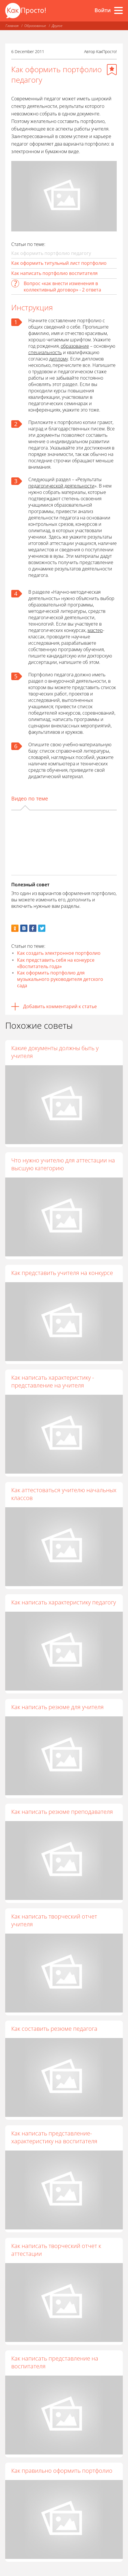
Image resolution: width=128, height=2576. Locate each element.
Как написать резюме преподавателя (62, 1812)
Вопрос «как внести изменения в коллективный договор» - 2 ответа (62, 286)
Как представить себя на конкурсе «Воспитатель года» (55, 963)
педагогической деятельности (61, 486)
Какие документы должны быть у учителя (55, 1052)
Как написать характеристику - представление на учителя (52, 1381)
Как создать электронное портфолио (59, 953)
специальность (45, 352)
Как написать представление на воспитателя (54, 2362)
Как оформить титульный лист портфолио (59, 263)
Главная (11, 25)
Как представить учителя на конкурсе (62, 1273)
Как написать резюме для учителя (57, 1707)
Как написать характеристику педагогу (63, 1602)
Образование (35, 25)
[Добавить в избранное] (112, 69)
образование (75, 346)
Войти (102, 10)
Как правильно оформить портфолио (61, 2470)
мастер (95, 630)
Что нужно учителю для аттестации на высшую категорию (63, 1164)
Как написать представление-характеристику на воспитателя (54, 2137)
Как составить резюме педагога (54, 2028)
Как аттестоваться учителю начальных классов (63, 1494)
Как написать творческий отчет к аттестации (56, 2250)
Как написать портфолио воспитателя (54, 273)
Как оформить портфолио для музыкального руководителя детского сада (60, 979)
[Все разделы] (118, 10)
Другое (57, 25)
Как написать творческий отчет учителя (54, 1920)
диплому (58, 359)
